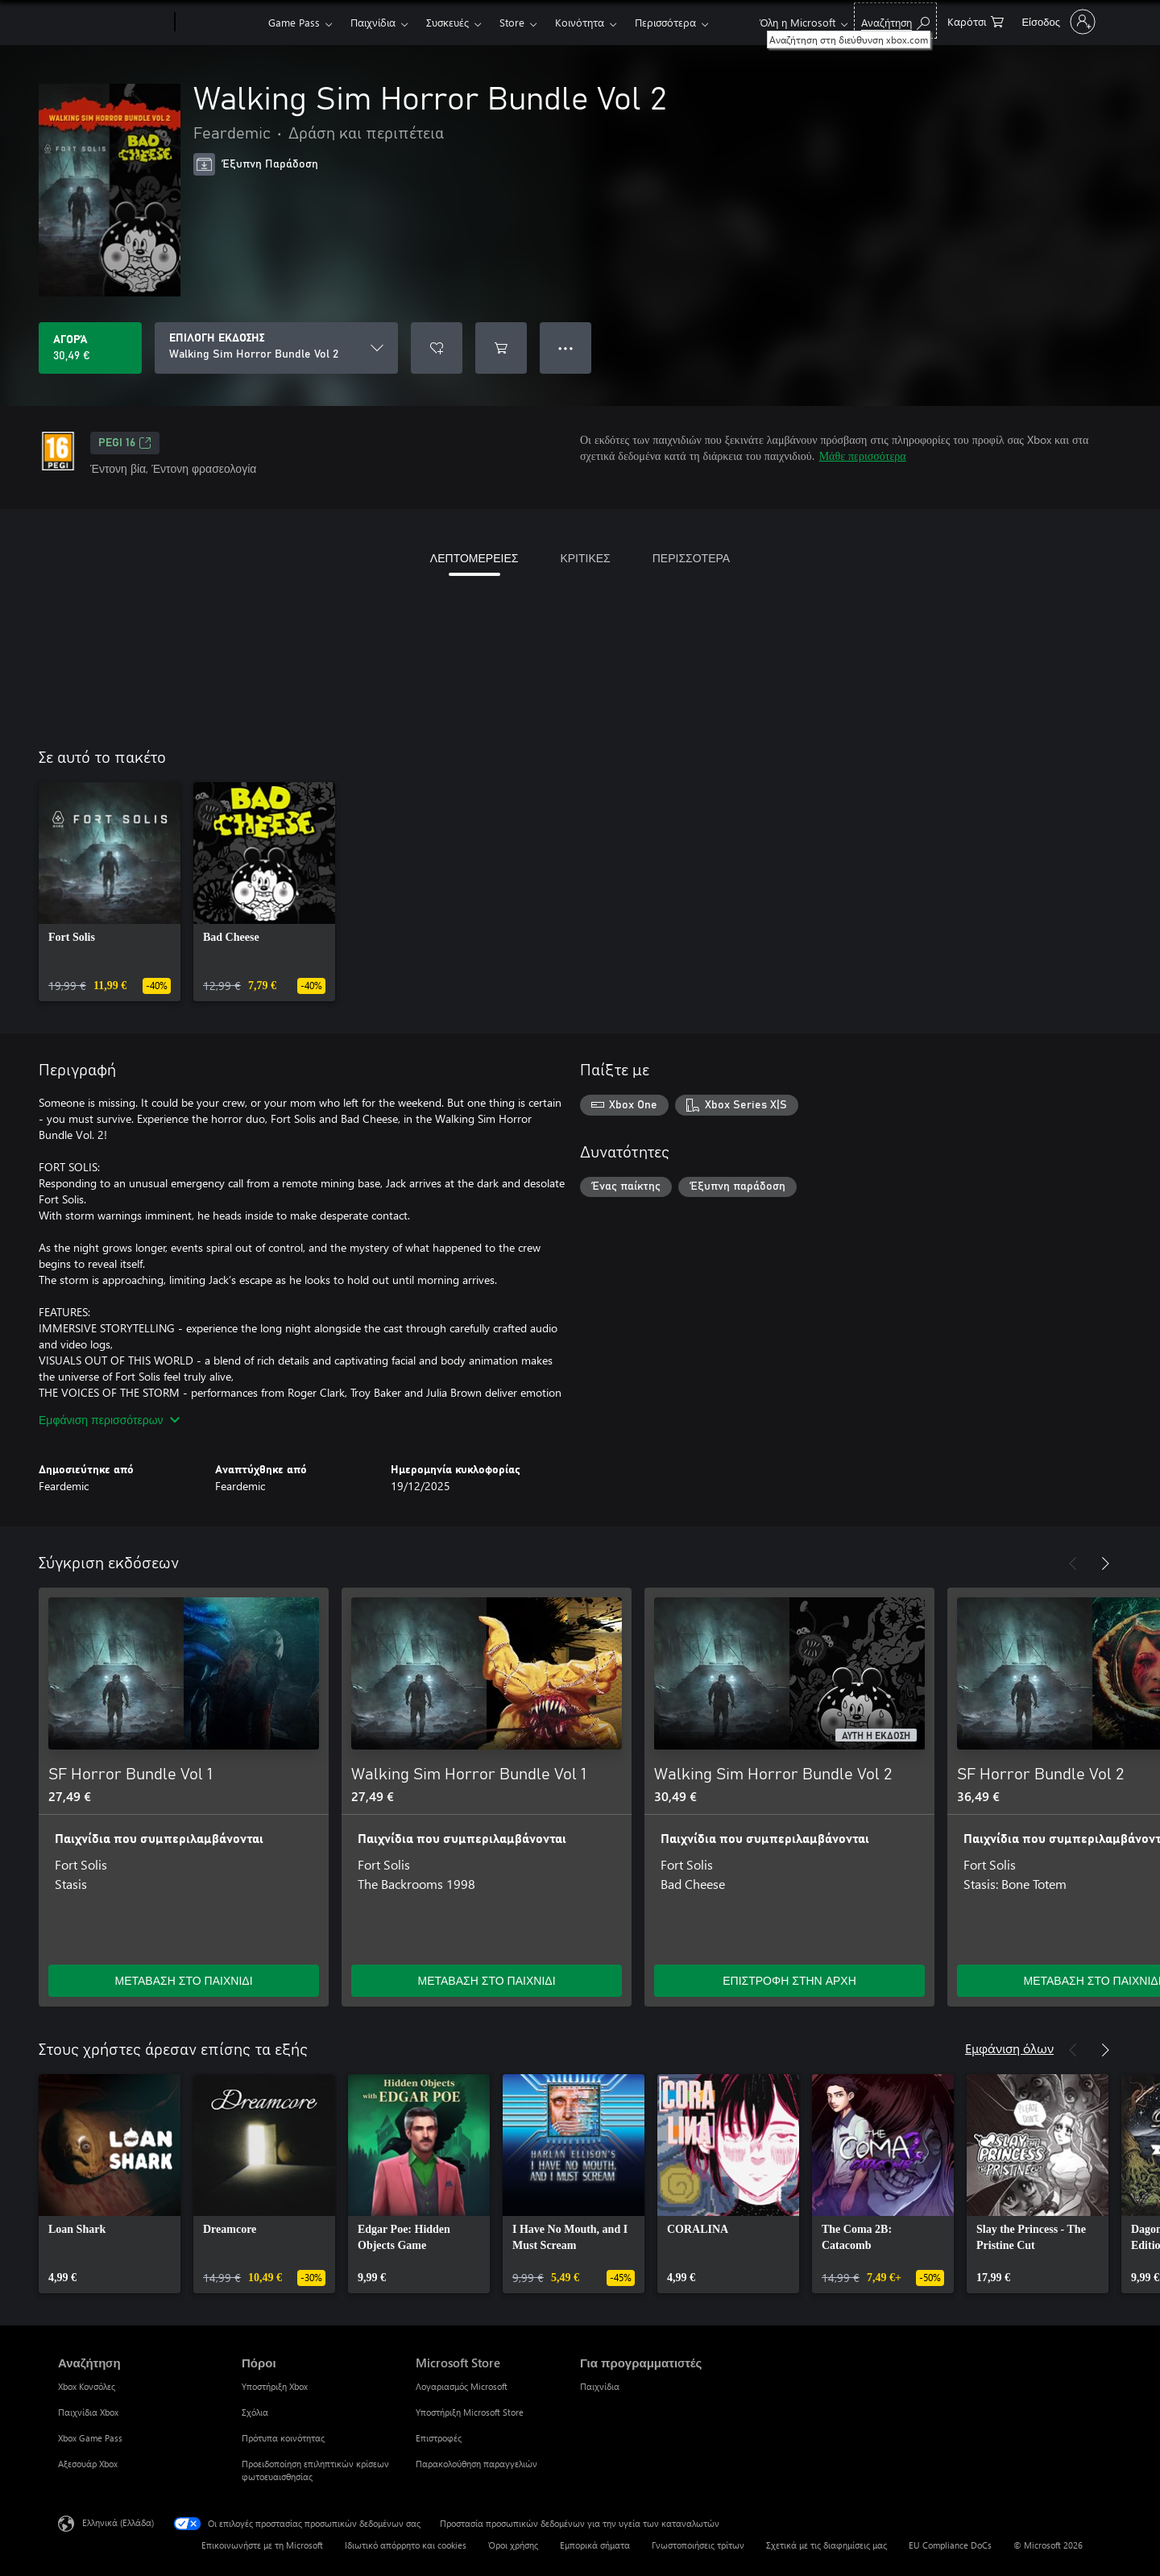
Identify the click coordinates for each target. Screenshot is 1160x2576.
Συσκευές (447, 22)
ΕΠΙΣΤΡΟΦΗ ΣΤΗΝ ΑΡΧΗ (789, 1980)
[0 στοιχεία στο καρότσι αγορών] (975, 20)
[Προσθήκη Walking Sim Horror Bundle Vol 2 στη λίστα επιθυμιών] (436, 348)
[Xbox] (219, 22)
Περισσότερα (665, 22)
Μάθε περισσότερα (862, 455)
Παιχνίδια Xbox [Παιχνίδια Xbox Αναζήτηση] (88, 2412)
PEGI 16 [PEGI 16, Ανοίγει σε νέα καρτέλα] (124, 443)
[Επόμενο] (1105, 1563)
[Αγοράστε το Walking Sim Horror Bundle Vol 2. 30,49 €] (90, 348)
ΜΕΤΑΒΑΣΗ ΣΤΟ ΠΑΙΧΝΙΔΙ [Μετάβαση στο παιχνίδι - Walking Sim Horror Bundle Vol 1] (486, 1980)
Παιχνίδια (373, 22)
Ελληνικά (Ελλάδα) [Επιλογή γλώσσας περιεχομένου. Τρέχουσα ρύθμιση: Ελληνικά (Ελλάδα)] (118, 2522)
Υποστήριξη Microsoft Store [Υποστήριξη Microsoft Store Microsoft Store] (470, 2412)
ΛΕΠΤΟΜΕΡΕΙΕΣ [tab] (474, 557)
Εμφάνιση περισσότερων (109, 1419)
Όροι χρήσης (513, 2545)
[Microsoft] (113, 22)
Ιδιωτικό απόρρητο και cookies (405, 2545)
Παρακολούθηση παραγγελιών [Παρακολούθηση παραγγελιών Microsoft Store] (476, 2463)
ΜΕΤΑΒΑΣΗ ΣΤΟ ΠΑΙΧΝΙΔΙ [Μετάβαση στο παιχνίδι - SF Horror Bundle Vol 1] (183, 1980)
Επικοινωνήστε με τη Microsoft (262, 2545)
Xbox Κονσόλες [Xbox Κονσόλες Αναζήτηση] (86, 2386)
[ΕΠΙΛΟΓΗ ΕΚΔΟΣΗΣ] (276, 348)
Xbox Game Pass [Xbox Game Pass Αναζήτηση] (90, 2438)
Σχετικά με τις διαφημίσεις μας (826, 2545)
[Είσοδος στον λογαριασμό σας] (1057, 21)
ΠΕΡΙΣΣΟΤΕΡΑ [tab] (691, 557)
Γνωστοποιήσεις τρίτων (698, 2545)
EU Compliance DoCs (950, 2545)
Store (511, 22)
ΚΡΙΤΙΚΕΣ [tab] (585, 557)
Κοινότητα (579, 22)
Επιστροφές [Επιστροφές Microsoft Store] (439, 2438)
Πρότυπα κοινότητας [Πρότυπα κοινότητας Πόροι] (283, 2438)
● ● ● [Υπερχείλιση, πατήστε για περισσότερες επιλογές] (566, 347)
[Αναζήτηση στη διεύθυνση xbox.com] (895, 20)
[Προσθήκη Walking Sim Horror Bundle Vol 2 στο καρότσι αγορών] (501, 348)
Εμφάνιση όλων (1009, 2048)
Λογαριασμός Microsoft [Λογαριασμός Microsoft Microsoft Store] (462, 2386)
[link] (109, 891)
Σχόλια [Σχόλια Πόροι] (255, 2412)
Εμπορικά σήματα (595, 2545)
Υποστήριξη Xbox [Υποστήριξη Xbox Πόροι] (275, 2386)
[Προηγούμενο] (1073, 1563)
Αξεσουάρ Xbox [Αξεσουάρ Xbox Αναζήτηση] (88, 2463)
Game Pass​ (294, 22)
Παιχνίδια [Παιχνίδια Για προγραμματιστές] (599, 2386)
